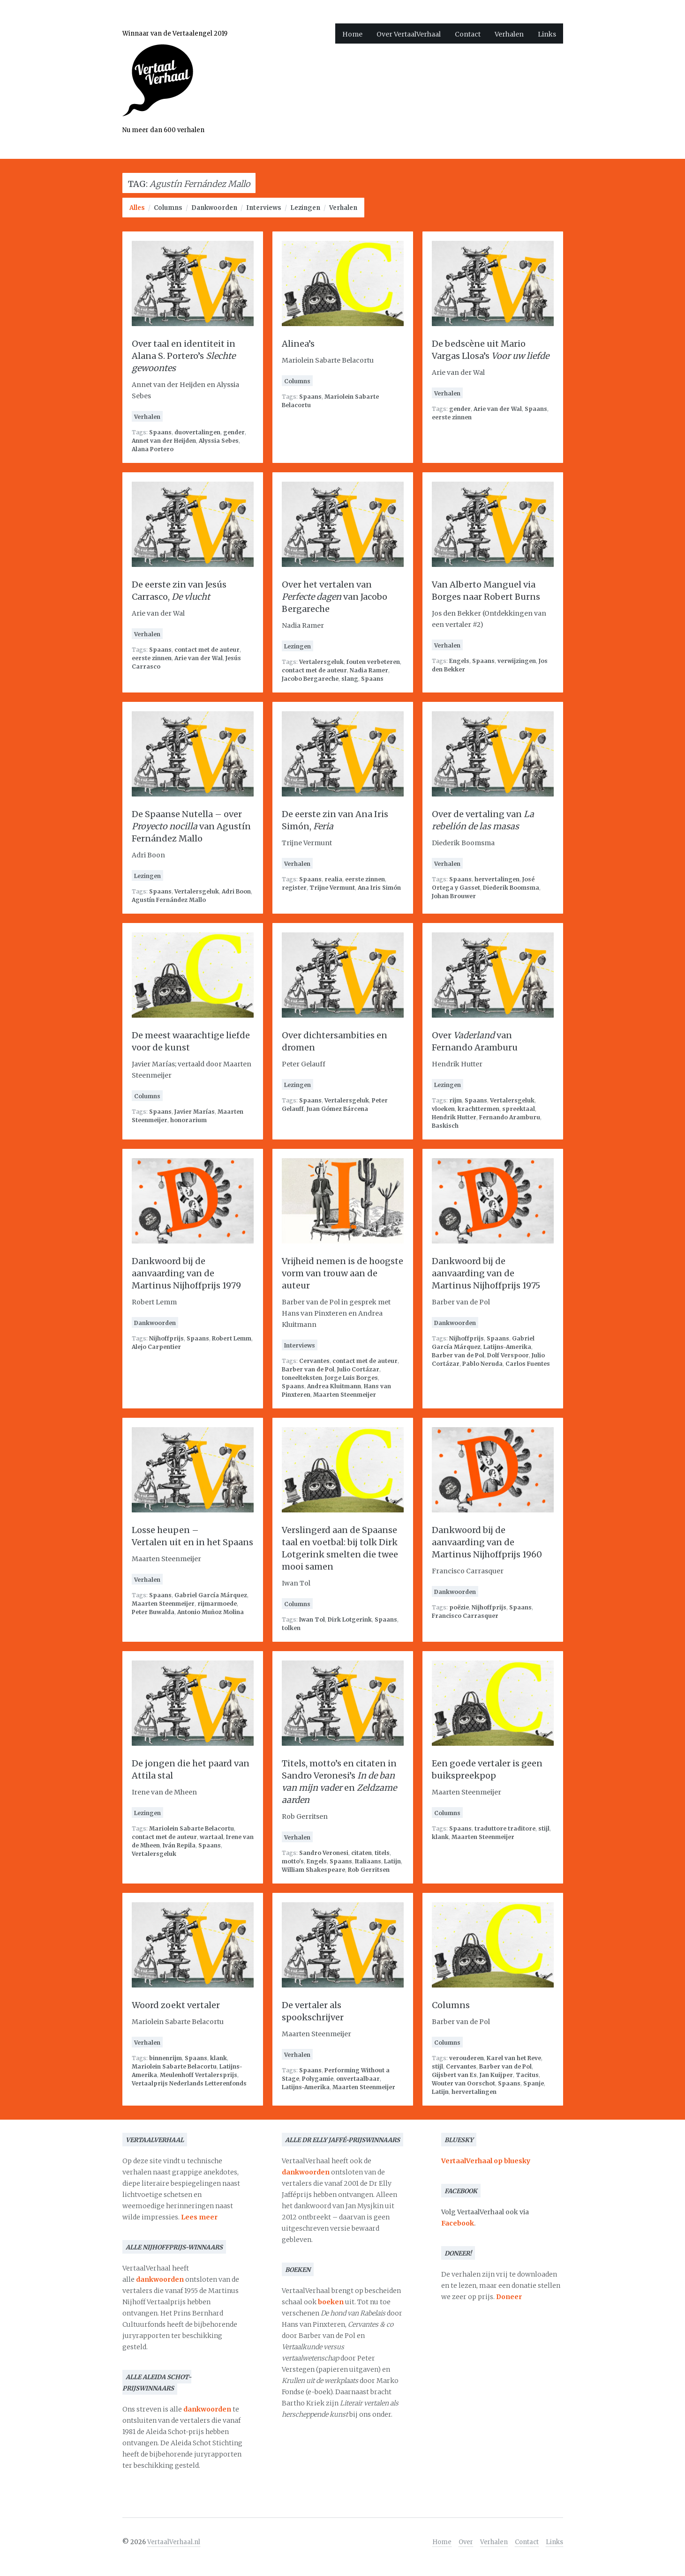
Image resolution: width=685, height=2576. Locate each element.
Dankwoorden (214, 208)
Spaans (160, 432)
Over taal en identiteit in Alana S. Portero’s (183, 355)
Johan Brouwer (454, 896)
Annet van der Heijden (164, 440)
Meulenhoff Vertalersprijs (198, 2074)
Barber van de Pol (308, 1369)
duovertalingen (197, 432)
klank (440, 1836)
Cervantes (314, 1360)
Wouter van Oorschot (463, 2083)
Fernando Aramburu (509, 1117)
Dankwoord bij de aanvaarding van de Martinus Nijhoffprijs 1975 (486, 1273)
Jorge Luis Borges (351, 1377)
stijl (544, 1828)
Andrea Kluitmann (334, 1386)
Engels (459, 660)
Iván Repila (179, 1845)
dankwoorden (160, 2279)
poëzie (459, 1607)
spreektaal (518, 1108)
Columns (168, 208)
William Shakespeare (313, 1869)
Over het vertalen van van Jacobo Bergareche (334, 596)
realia (333, 879)
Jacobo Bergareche (310, 678)
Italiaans (368, 1861)
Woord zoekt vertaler (176, 2005)
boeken (331, 2302)
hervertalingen (496, 879)
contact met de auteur (207, 649)
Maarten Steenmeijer (344, 1394)
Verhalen (509, 34)
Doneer (509, 2297)
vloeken (443, 1108)
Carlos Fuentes (527, 1363)
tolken (291, 1627)
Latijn (392, 1861)
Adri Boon (236, 891)
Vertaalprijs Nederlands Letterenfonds (189, 2083)
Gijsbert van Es (454, 2074)
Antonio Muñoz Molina (210, 1612)
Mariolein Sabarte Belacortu (191, 1828)
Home (352, 34)
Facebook (457, 2223)
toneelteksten (302, 1377)
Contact (468, 34)
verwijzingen (516, 660)
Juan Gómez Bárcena (337, 1108)
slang (349, 678)
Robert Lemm (231, 1338)
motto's (293, 1861)
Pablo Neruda (482, 1363)
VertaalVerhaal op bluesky (485, 2161)
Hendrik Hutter (454, 1117)
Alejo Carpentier (156, 1346)
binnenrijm (165, 2058)
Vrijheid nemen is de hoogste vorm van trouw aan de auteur (342, 1273)
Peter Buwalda (153, 1612)
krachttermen (478, 1108)
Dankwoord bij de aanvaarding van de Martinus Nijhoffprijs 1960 (487, 1542)
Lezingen (305, 208)
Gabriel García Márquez (210, 1595)
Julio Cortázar (358, 1369)
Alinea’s (298, 343)
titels (382, 1852)
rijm (455, 1100)
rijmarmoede (217, 1603)
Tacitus (527, 2074)
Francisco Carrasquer (465, 1615)
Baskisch (445, 1125)
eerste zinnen (452, 417)
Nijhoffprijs (166, 1338)
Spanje (533, 2083)
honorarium (188, 1120)
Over (466, 2542)
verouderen (466, 2058)
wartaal (211, 1836)
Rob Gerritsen (369, 1869)
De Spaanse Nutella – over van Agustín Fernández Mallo (191, 826)
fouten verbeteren (373, 661)
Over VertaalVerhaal (408, 34)
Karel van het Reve (514, 2058)
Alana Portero (152, 449)
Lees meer (199, 2217)
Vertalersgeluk (321, 661)
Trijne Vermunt (332, 887)
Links (547, 34)
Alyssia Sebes (219, 440)
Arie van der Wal (498, 408)
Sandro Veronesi (323, 1852)
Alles (137, 208)
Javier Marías (194, 1111)
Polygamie (317, 2078)
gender (234, 432)
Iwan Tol (312, 1619)
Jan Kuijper (496, 2074)
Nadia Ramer (369, 670)
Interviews (263, 208)
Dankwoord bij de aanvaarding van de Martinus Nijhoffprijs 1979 (186, 1273)
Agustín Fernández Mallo (169, 899)
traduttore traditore (504, 1828)
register (294, 887)
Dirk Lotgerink (350, 1619)
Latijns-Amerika (507, 1346)
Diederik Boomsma (511, 887)
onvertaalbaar (358, 2078)
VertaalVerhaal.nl (173, 2542)
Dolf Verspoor (508, 1355)
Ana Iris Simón (379, 887)
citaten (361, 1852)
